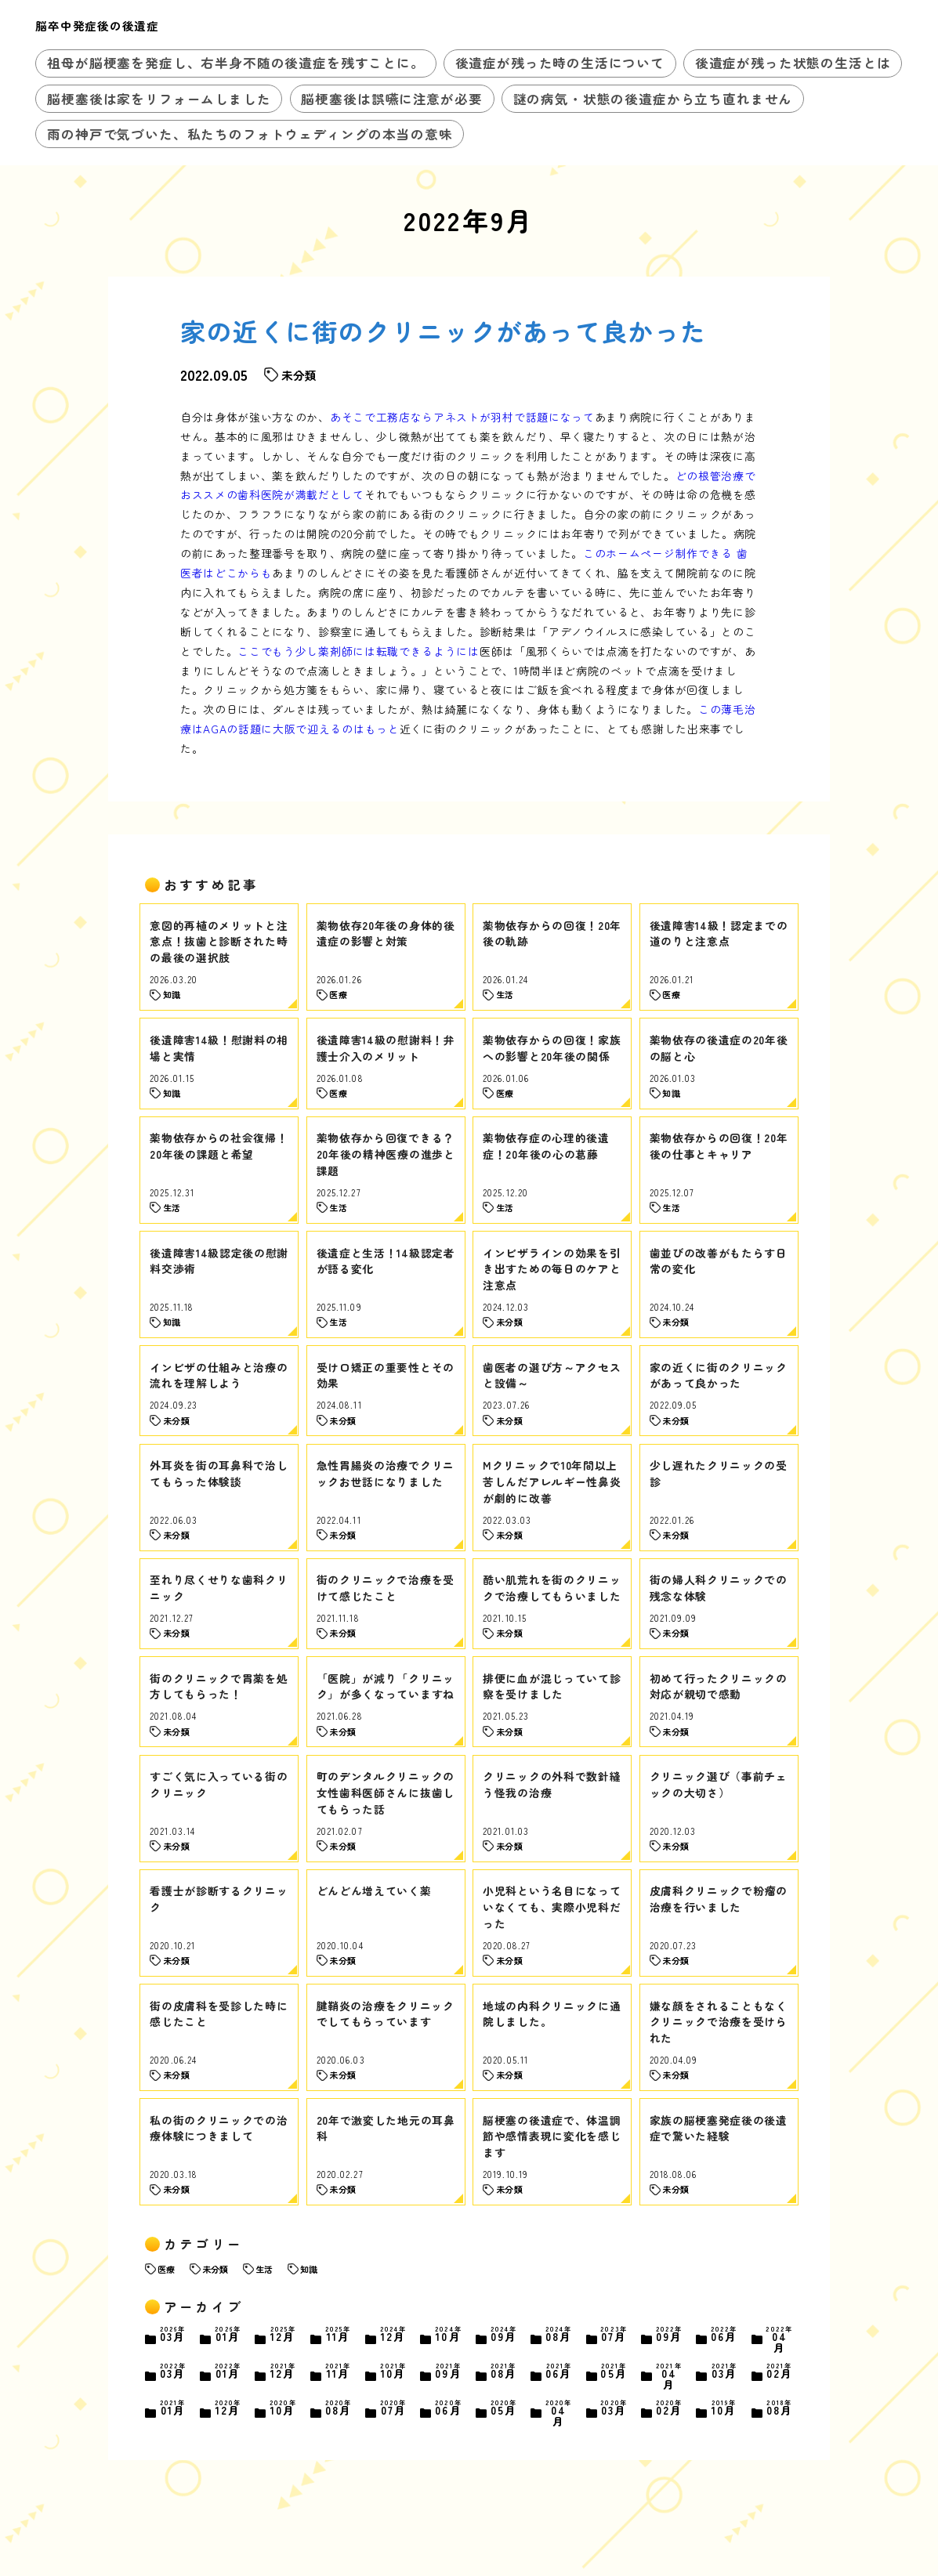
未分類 (215, 2269)
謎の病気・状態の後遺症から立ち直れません (653, 98)
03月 (173, 2334)
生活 (264, 2269)
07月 (614, 2334)
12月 (283, 2334)
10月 (448, 2334)
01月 (227, 2334)
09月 (503, 2334)
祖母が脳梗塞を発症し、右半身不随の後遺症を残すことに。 (235, 62)
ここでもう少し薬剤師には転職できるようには (358, 651)
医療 (166, 2269)
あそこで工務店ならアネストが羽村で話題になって (462, 417)
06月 (724, 2334)
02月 (779, 2371)
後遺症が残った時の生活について (560, 62)
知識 (308, 2269)
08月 (559, 2334)
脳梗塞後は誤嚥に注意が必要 (391, 98)
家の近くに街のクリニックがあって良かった (443, 331)
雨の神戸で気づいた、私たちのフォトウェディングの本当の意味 (249, 134)
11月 (338, 2334)
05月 (614, 2371)
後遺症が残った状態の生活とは (793, 62)
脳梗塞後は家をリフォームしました (158, 98)
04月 (779, 2339)
